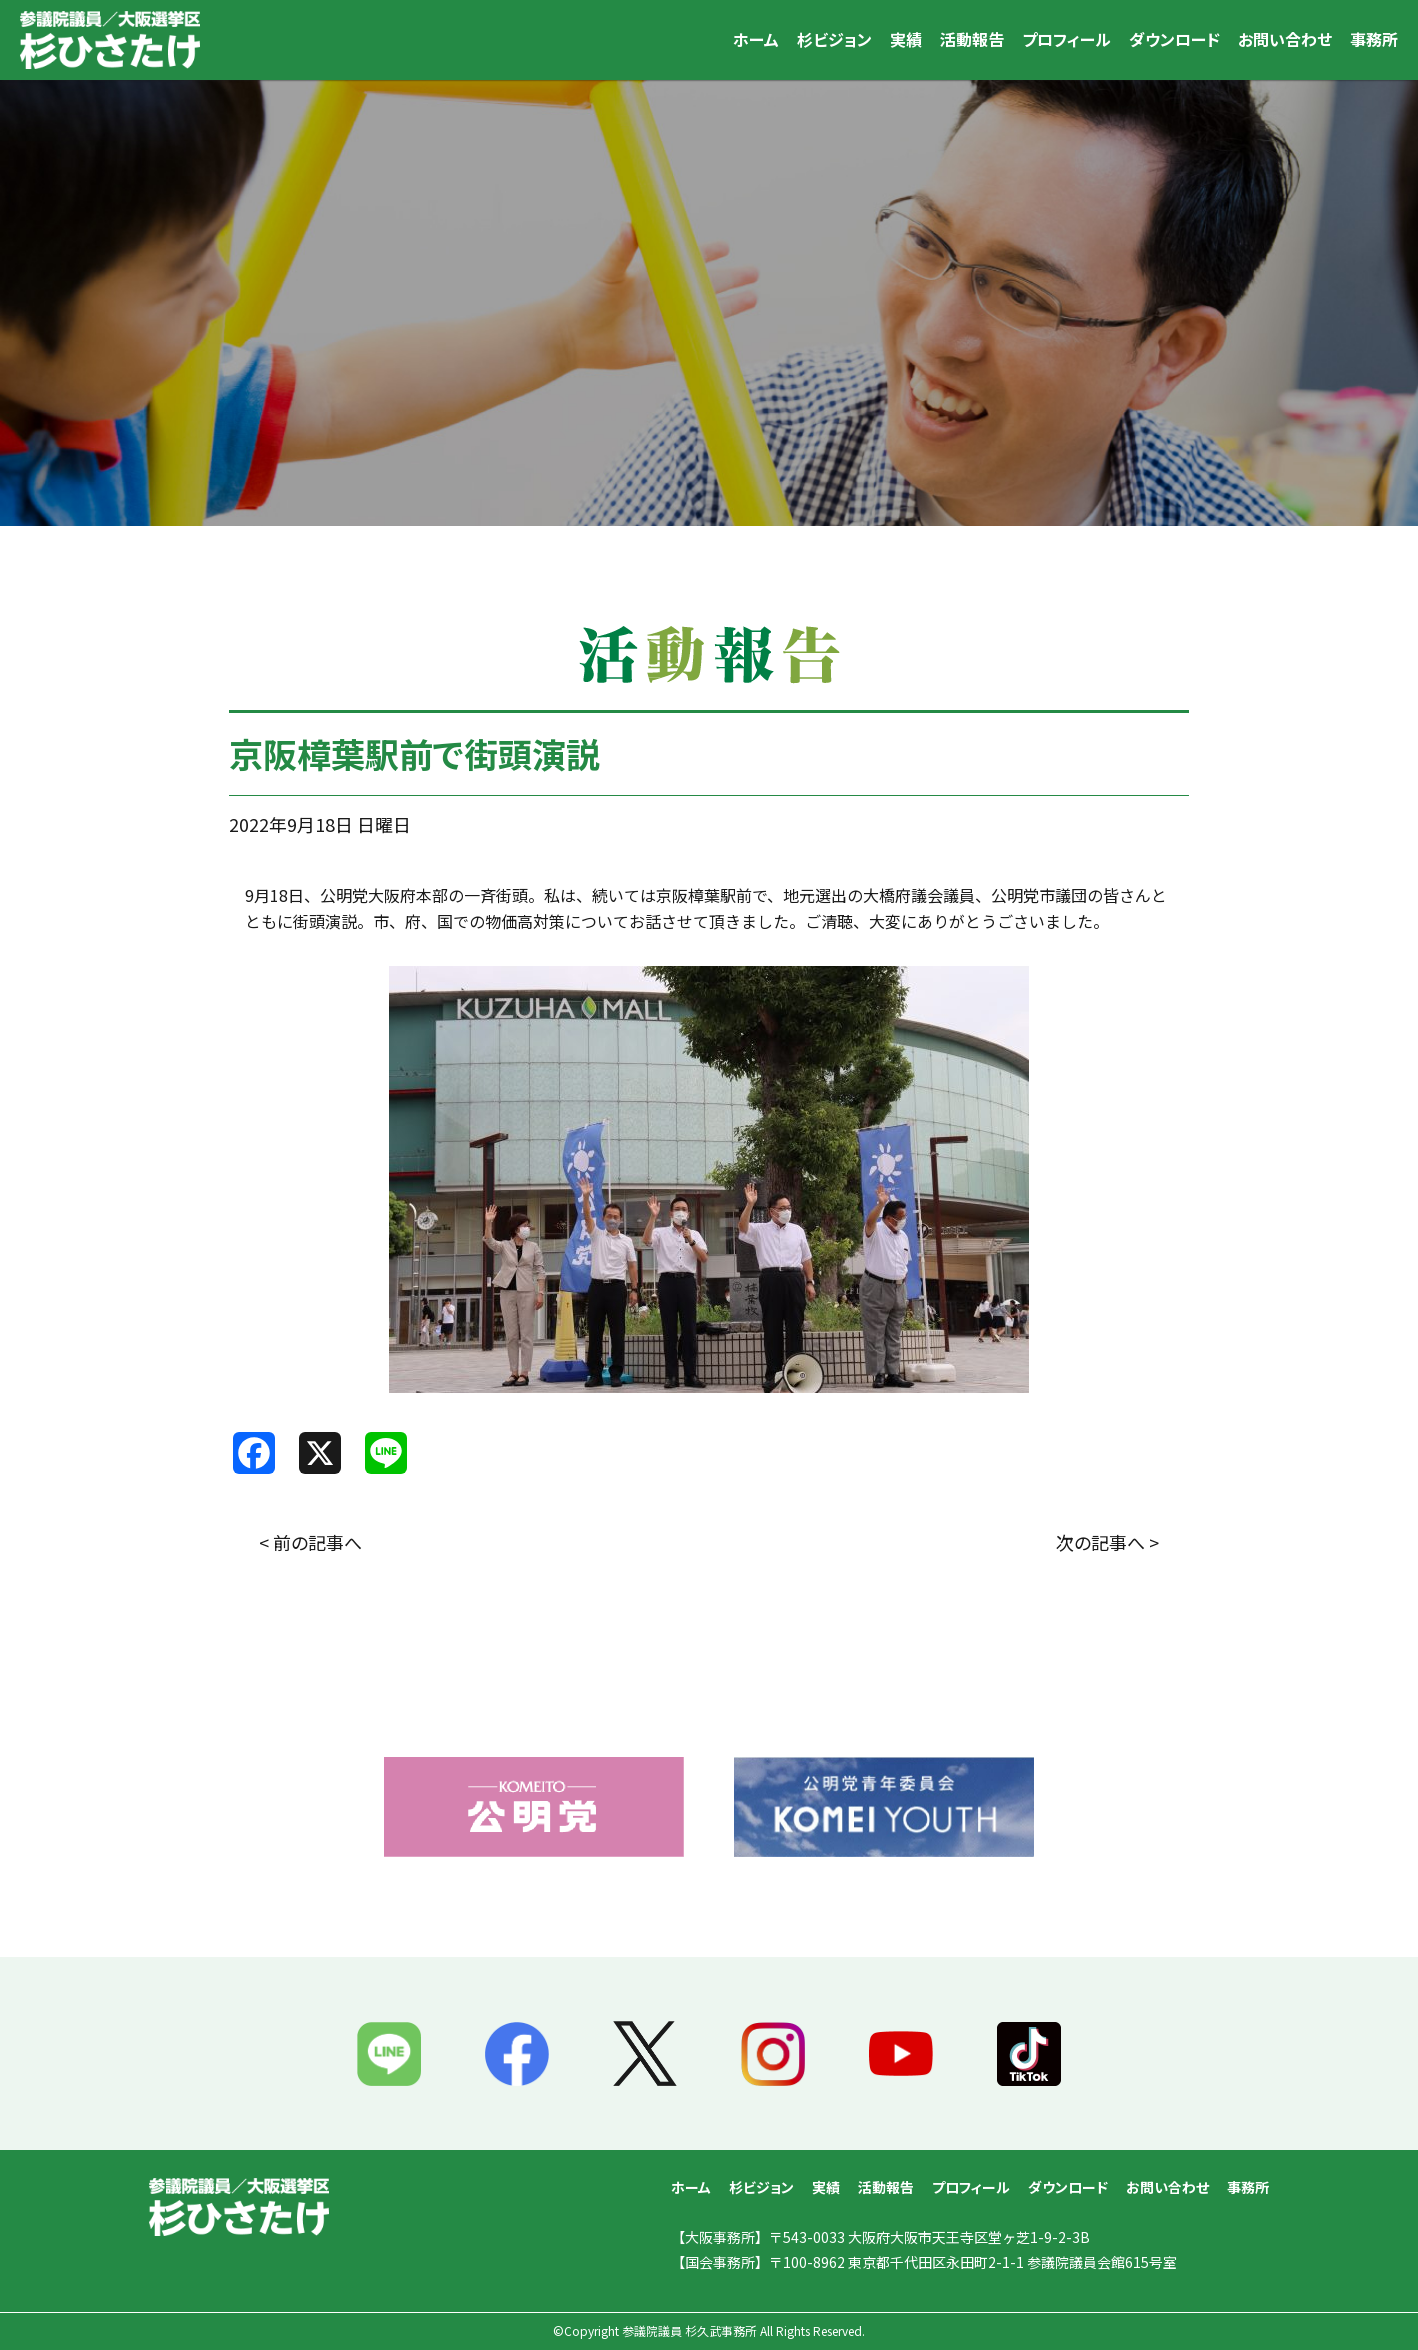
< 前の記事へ (310, 1542)
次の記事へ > (1107, 1542)
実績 (906, 39)
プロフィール (1066, 39)
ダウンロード (1174, 39)
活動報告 (972, 39)
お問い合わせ (1285, 39)
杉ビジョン (834, 39)
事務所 (1374, 39)
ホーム (756, 39)
